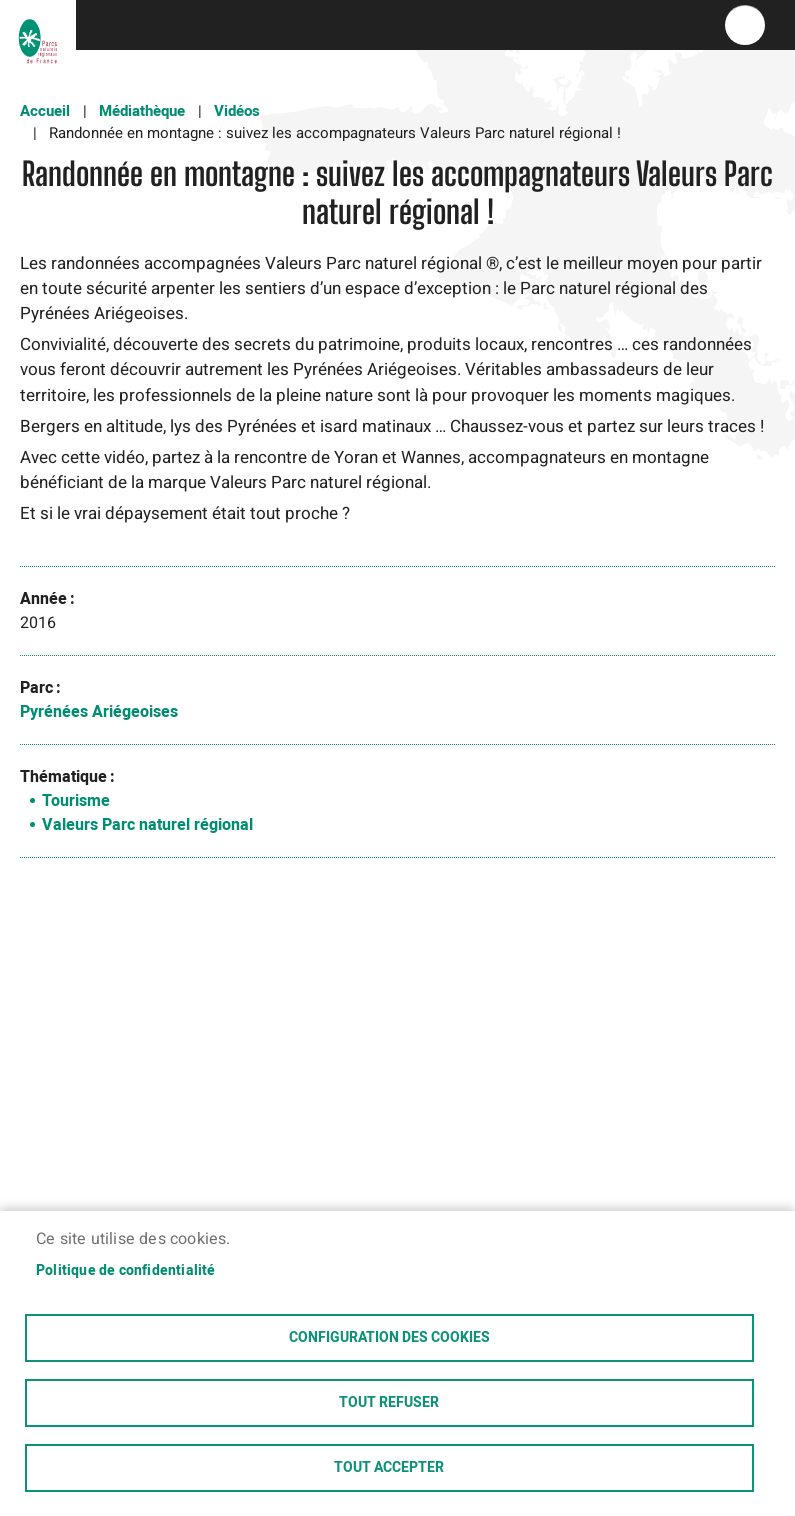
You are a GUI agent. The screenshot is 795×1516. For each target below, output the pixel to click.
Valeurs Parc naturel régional (147, 825)
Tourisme (76, 801)
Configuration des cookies (389, 1338)
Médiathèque (142, 111)
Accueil (45, 111)
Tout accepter (389, 1468)
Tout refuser (389, 1403)
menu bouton (745, 25)
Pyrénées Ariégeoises (99, 712)
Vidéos (237, 111)
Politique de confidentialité (126, 1271)
